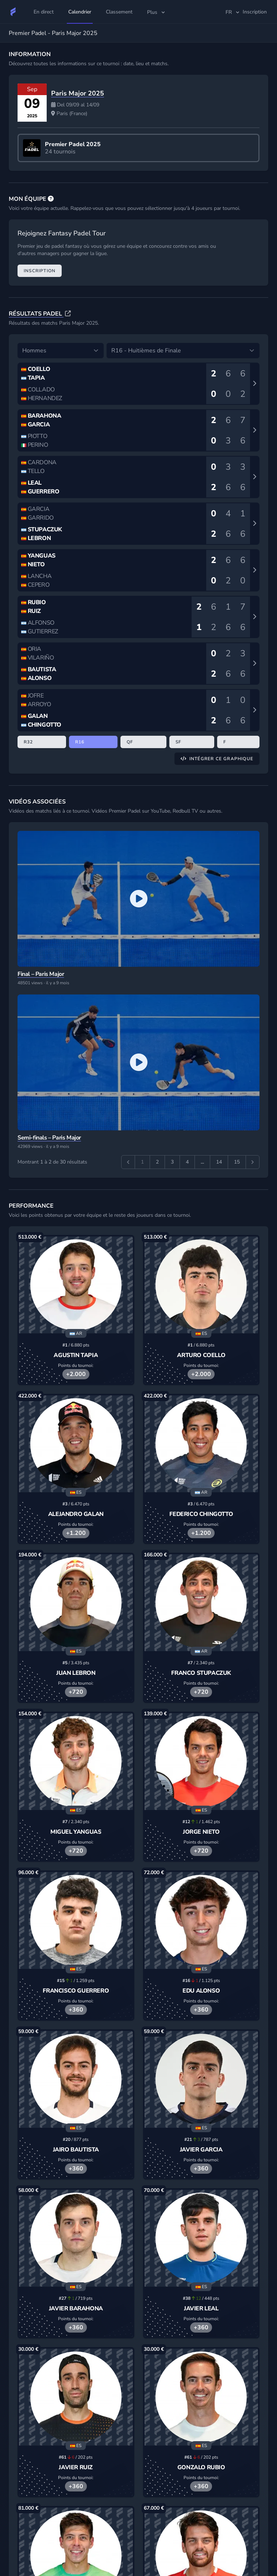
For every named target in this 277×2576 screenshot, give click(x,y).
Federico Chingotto (201, 1514)
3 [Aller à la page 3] (172, 1161)
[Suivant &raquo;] (252, 1162)
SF (178, 742)
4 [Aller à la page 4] (187, 1161)
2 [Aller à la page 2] (157, 1161)
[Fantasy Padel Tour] (13, 11)
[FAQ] (51, 199)
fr (233, 12)
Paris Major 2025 (77, 93)
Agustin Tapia (76, 1355)
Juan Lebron (76, 1673)
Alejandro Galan (76, 1514)
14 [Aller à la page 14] (219, 1161)
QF (130, 742)
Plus (156, 12)
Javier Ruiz (76, 2467)
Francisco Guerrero (76, 1991)
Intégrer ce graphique (217, 759)
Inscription (39, 271)
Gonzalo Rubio (201, 2467)
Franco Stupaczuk (201, 1673)
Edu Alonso (201, 1991)
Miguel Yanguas (75, 1832)
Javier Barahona (76, 2309)
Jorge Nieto (201, 1832)
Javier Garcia (201, 2150)
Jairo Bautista (76, 2150)
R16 (80, 742)
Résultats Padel (36, 314)
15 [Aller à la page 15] (237, 1161)
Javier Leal (201, 2309)
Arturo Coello (201, 1355)
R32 (28, 742)
